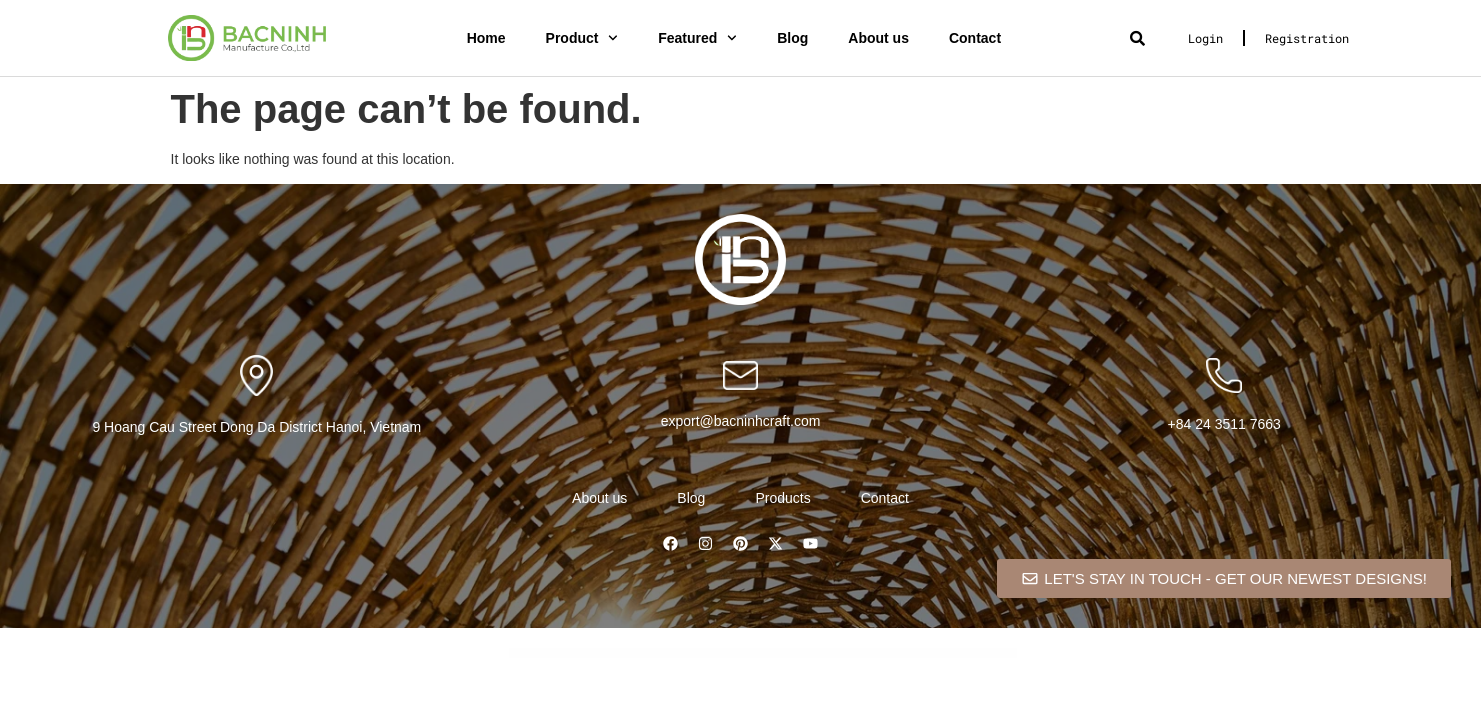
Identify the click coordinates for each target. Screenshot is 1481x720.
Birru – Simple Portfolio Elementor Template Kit (690, 653)
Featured (697, 38)
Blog (792, 38)
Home (486, 38)
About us (878, 38)
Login (1205, 38)
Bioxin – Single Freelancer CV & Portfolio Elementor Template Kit (661, 653)
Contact (975, 38)
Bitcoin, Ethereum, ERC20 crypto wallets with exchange (760, 653)
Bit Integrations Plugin (710, 653)
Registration (1307, 38)
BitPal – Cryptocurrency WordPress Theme (813, 653)
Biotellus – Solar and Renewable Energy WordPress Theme (629, 653)
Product (582, 38)
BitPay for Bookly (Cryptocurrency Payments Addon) (838, 653)
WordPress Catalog (607, 653)
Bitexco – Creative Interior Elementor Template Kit (788, 653)
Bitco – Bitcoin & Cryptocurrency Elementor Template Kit (731, 653)
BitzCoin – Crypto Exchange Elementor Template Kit (866, 653)
